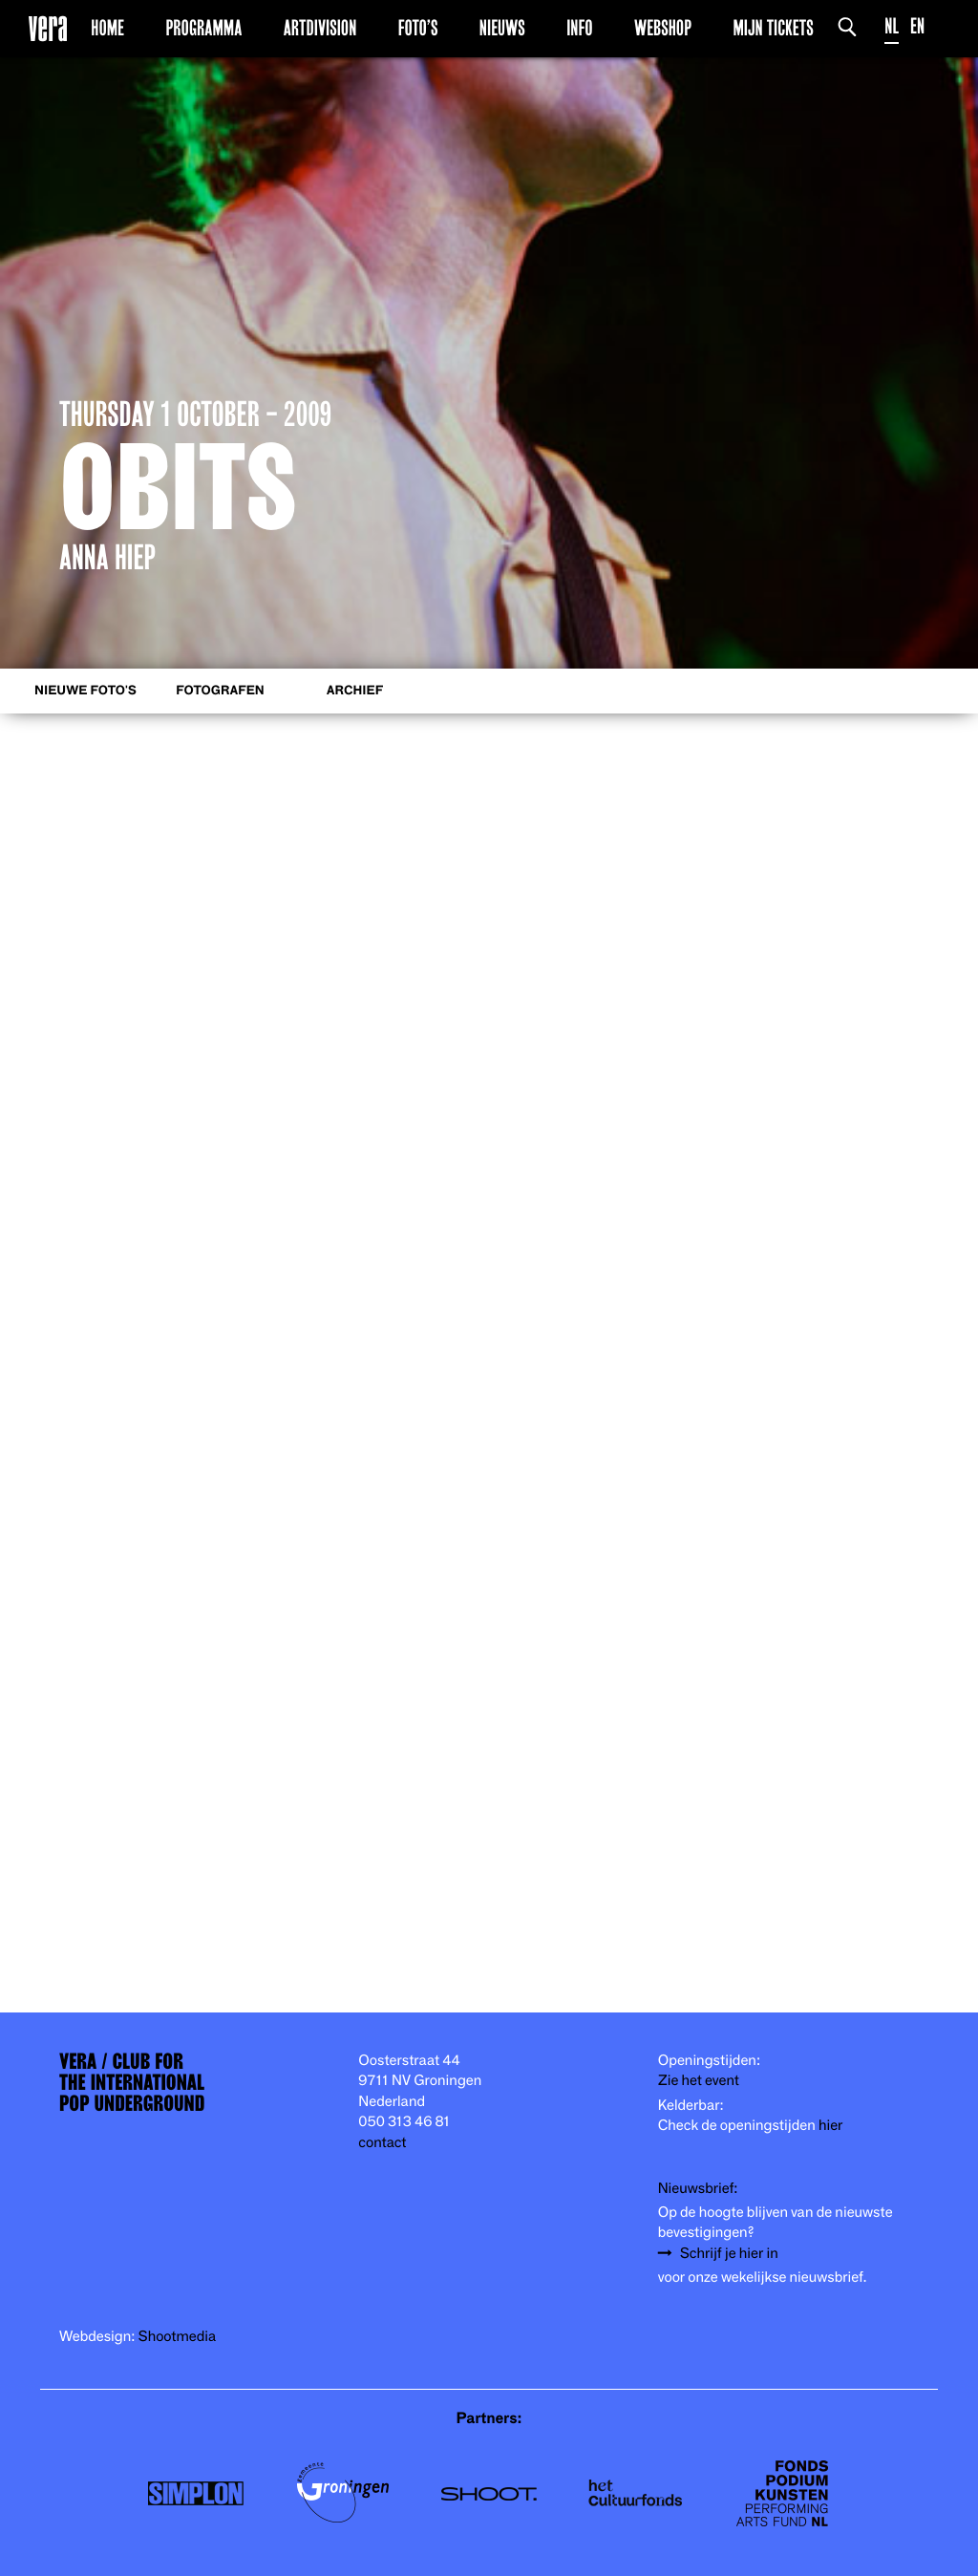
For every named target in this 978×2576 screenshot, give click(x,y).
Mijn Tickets (773, 27)
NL (891, 26)
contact (382, 2143)
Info (579, 27)
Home (107, 27)
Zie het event (698, 2081)
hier (830, 2126)
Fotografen (220, 691)
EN (917, 26)
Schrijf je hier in (729, 2254)
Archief (355, 691)
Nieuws (502, 27)
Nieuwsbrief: (698, 2189)
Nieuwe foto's (85, 691)
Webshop (662, 27)
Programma (203, 27)
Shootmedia (177, 2337)
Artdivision (320, 27)
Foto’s (418, 27)
